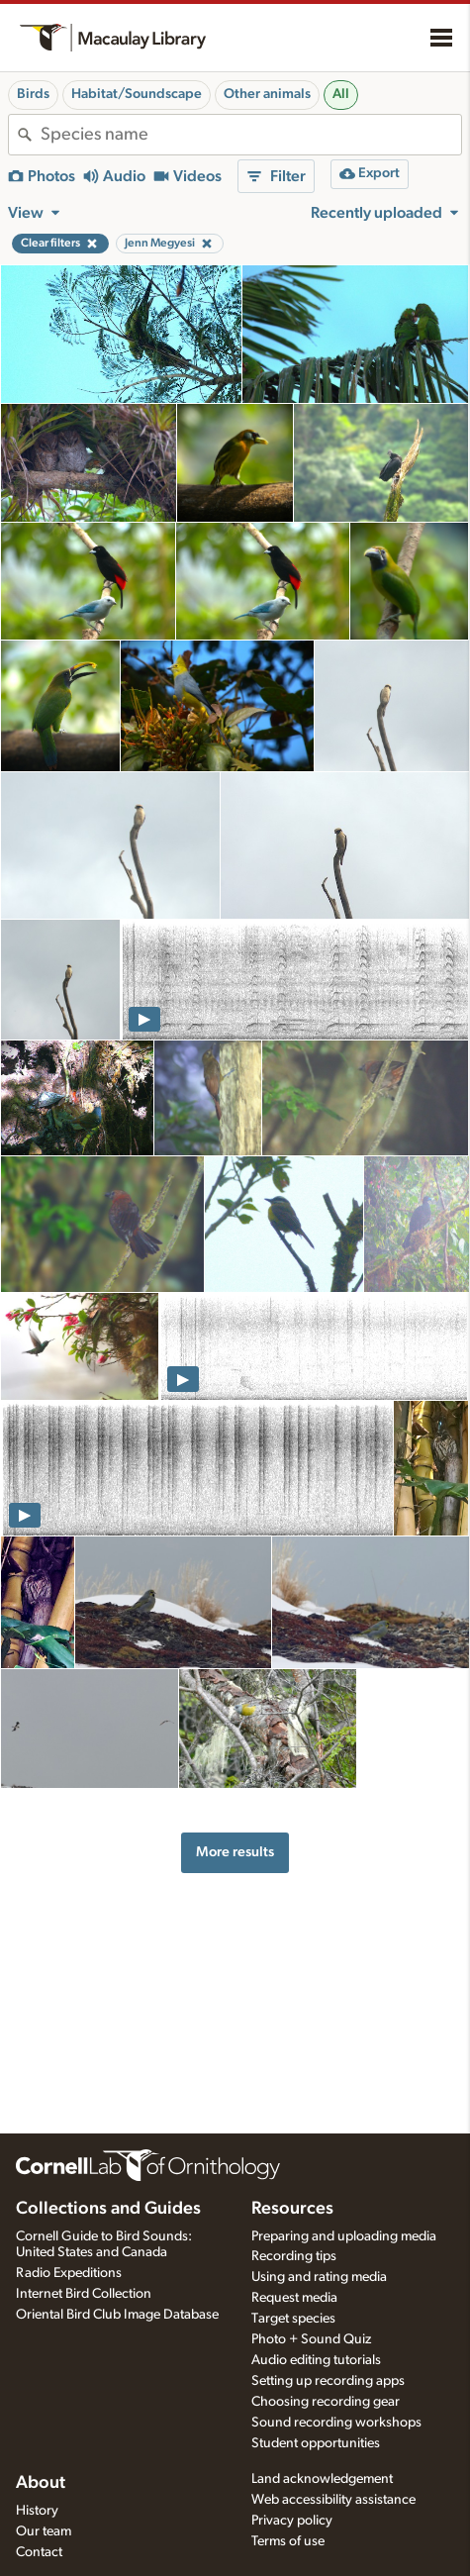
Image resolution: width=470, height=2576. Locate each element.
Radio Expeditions (69, 2273)
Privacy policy (291, 2520)
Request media (294, 2298)
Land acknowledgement (322, 2479)
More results (235, 1851)
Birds (33, 94)
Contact (39, 2552)
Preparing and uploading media (343, 2236)
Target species (293, 2319)
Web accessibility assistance (333, 2500)
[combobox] (251, 134)
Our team (43, 2531)
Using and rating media (319, 2277)
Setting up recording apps (328, 2381)
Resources (292, 2209)
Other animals (267, 94)
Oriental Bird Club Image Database (117, 2315)
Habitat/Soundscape (136, 94)
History (37, 2511)
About (40, 2483)
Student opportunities (315, 2443)
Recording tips (293, 2256)
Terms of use (288, 2541)
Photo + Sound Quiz (311, 2339)
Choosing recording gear (325, 2402)
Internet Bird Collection (83, 2294)
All (340, 94)
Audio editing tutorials (316, 2360)
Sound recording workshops (336, 2422)
